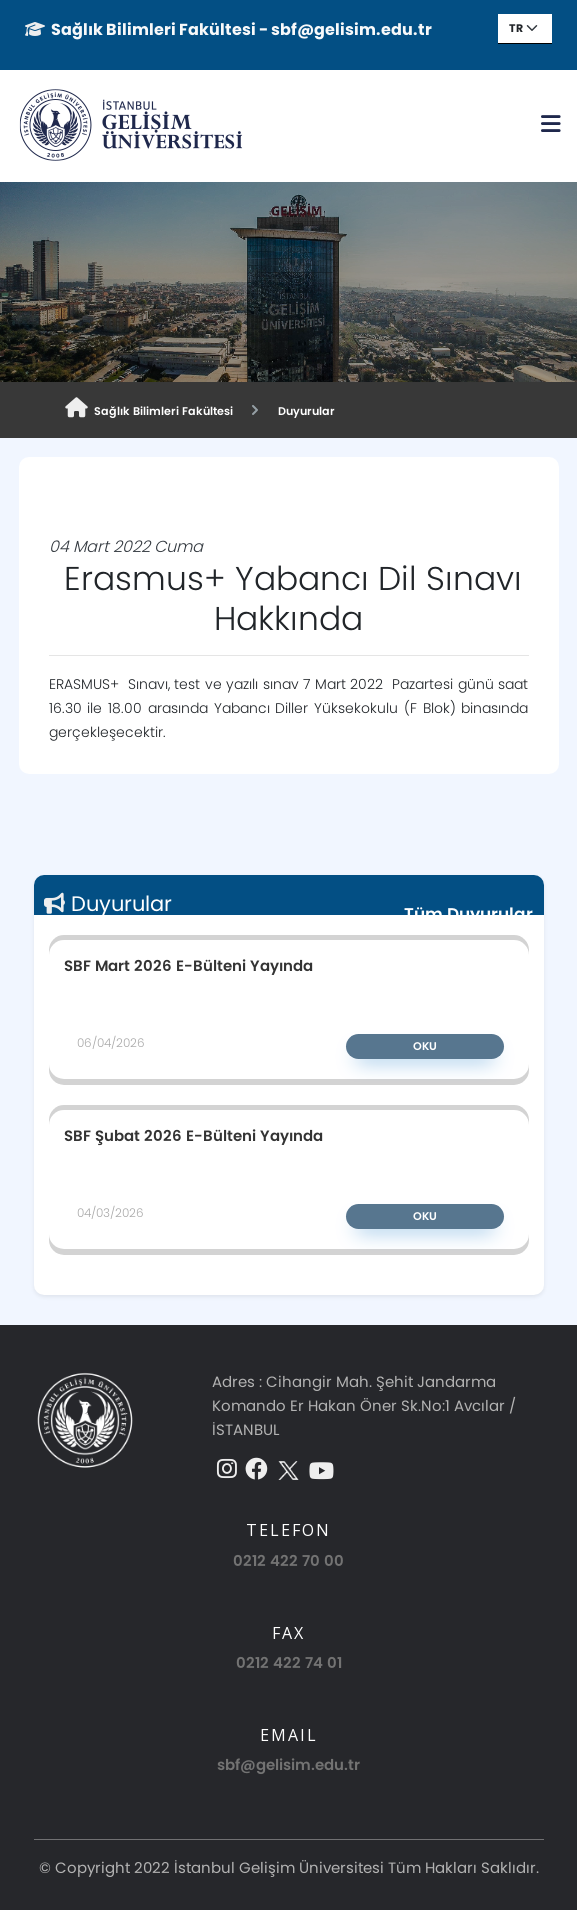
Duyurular (303, 411)
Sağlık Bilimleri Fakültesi (149, 408)
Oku (425, 1046)
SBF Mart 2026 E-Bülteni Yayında (188, 965)
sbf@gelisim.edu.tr (288, 1764)
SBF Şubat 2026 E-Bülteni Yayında (193, 1135)
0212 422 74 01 (289, 1662)
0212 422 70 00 (288, 1560)
